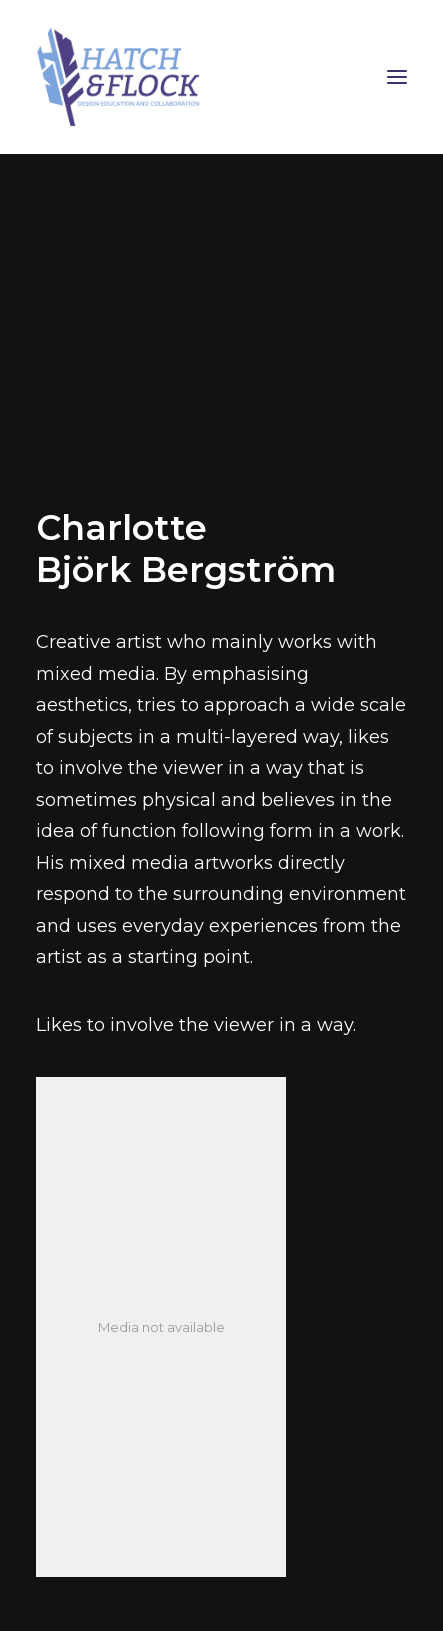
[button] (397, 77)
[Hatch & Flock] (221, 77)
